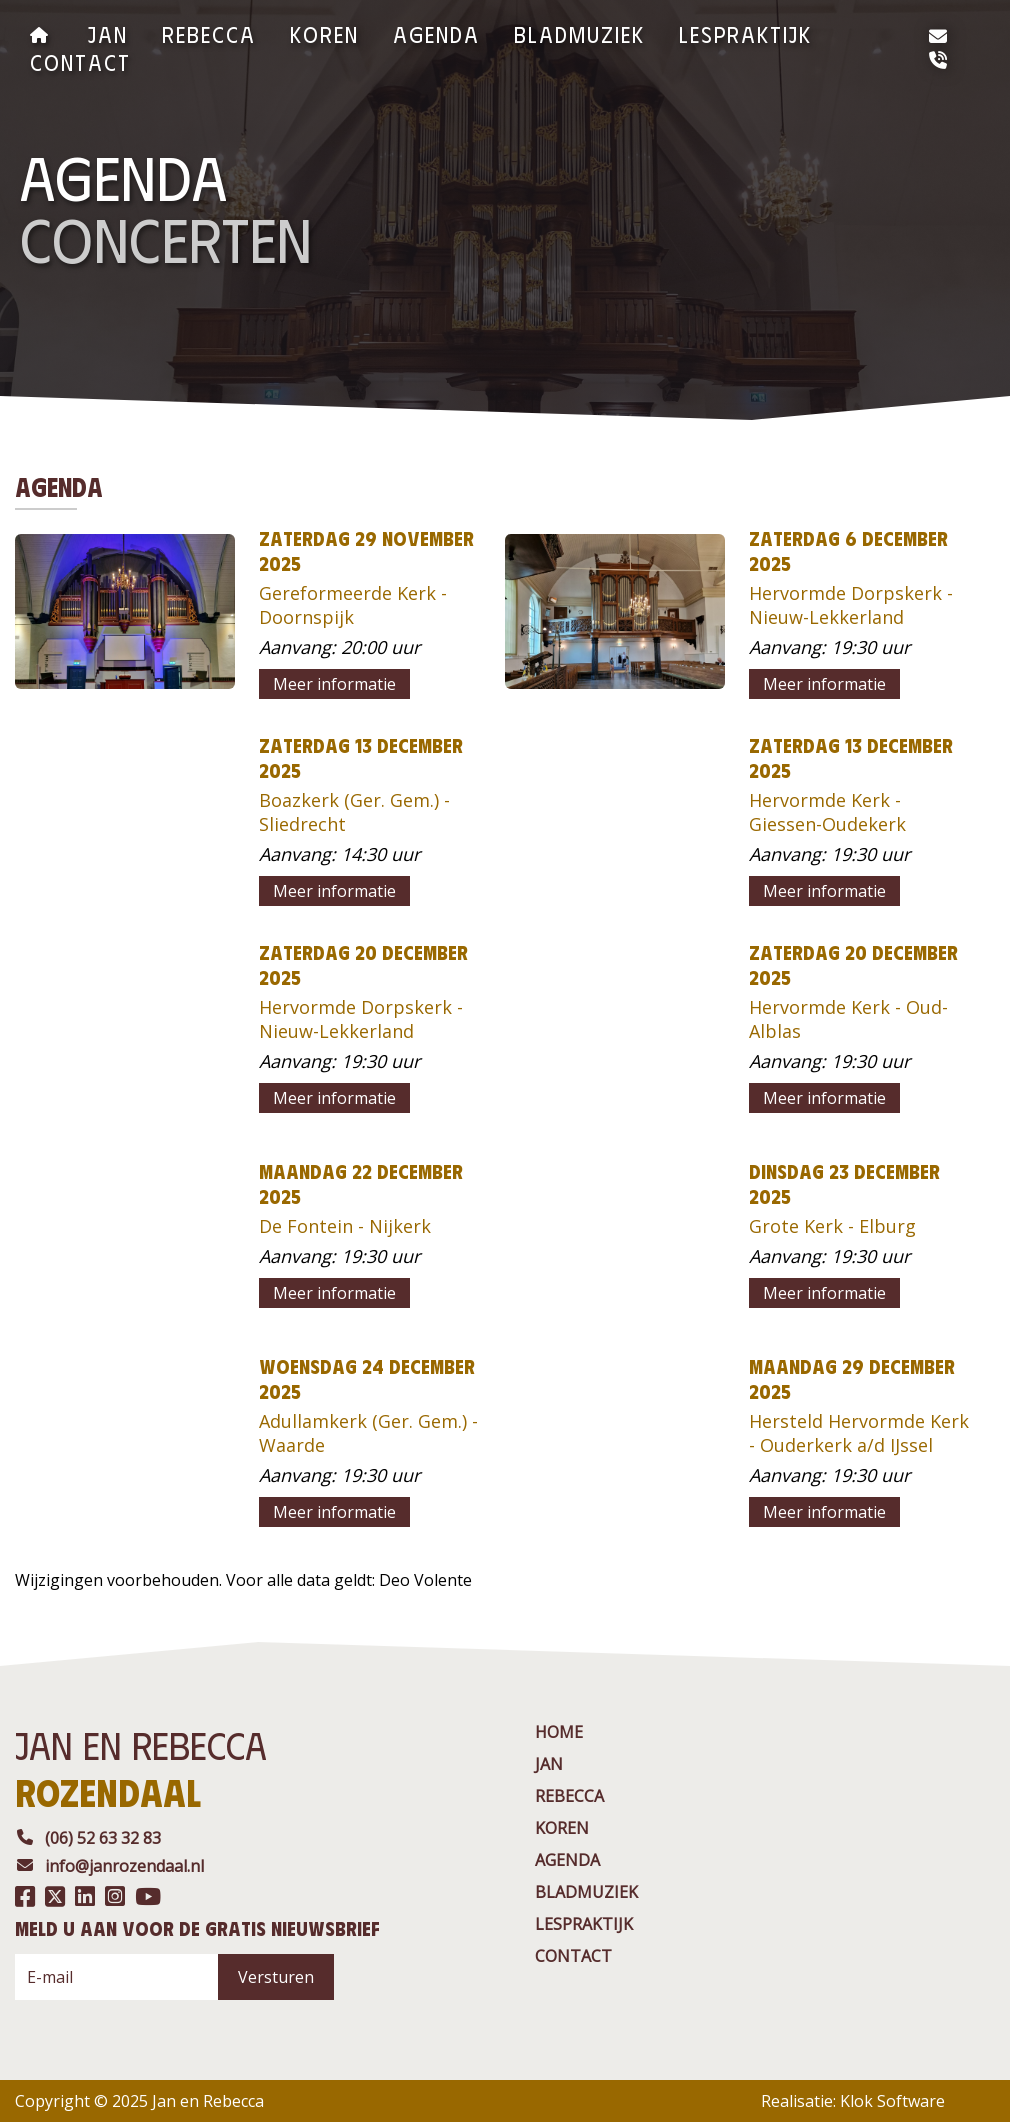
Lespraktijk (745, 33)
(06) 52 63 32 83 (88, 1838)
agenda (436, 33)
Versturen (276, 1977)
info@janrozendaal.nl (109, 1866)
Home (559, 1732)
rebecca (209, 33)
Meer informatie (334, 684)
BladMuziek (579, 33)
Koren (324, 33)
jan (108, 33)
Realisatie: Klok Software (853, 2101)
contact (80, 61)
